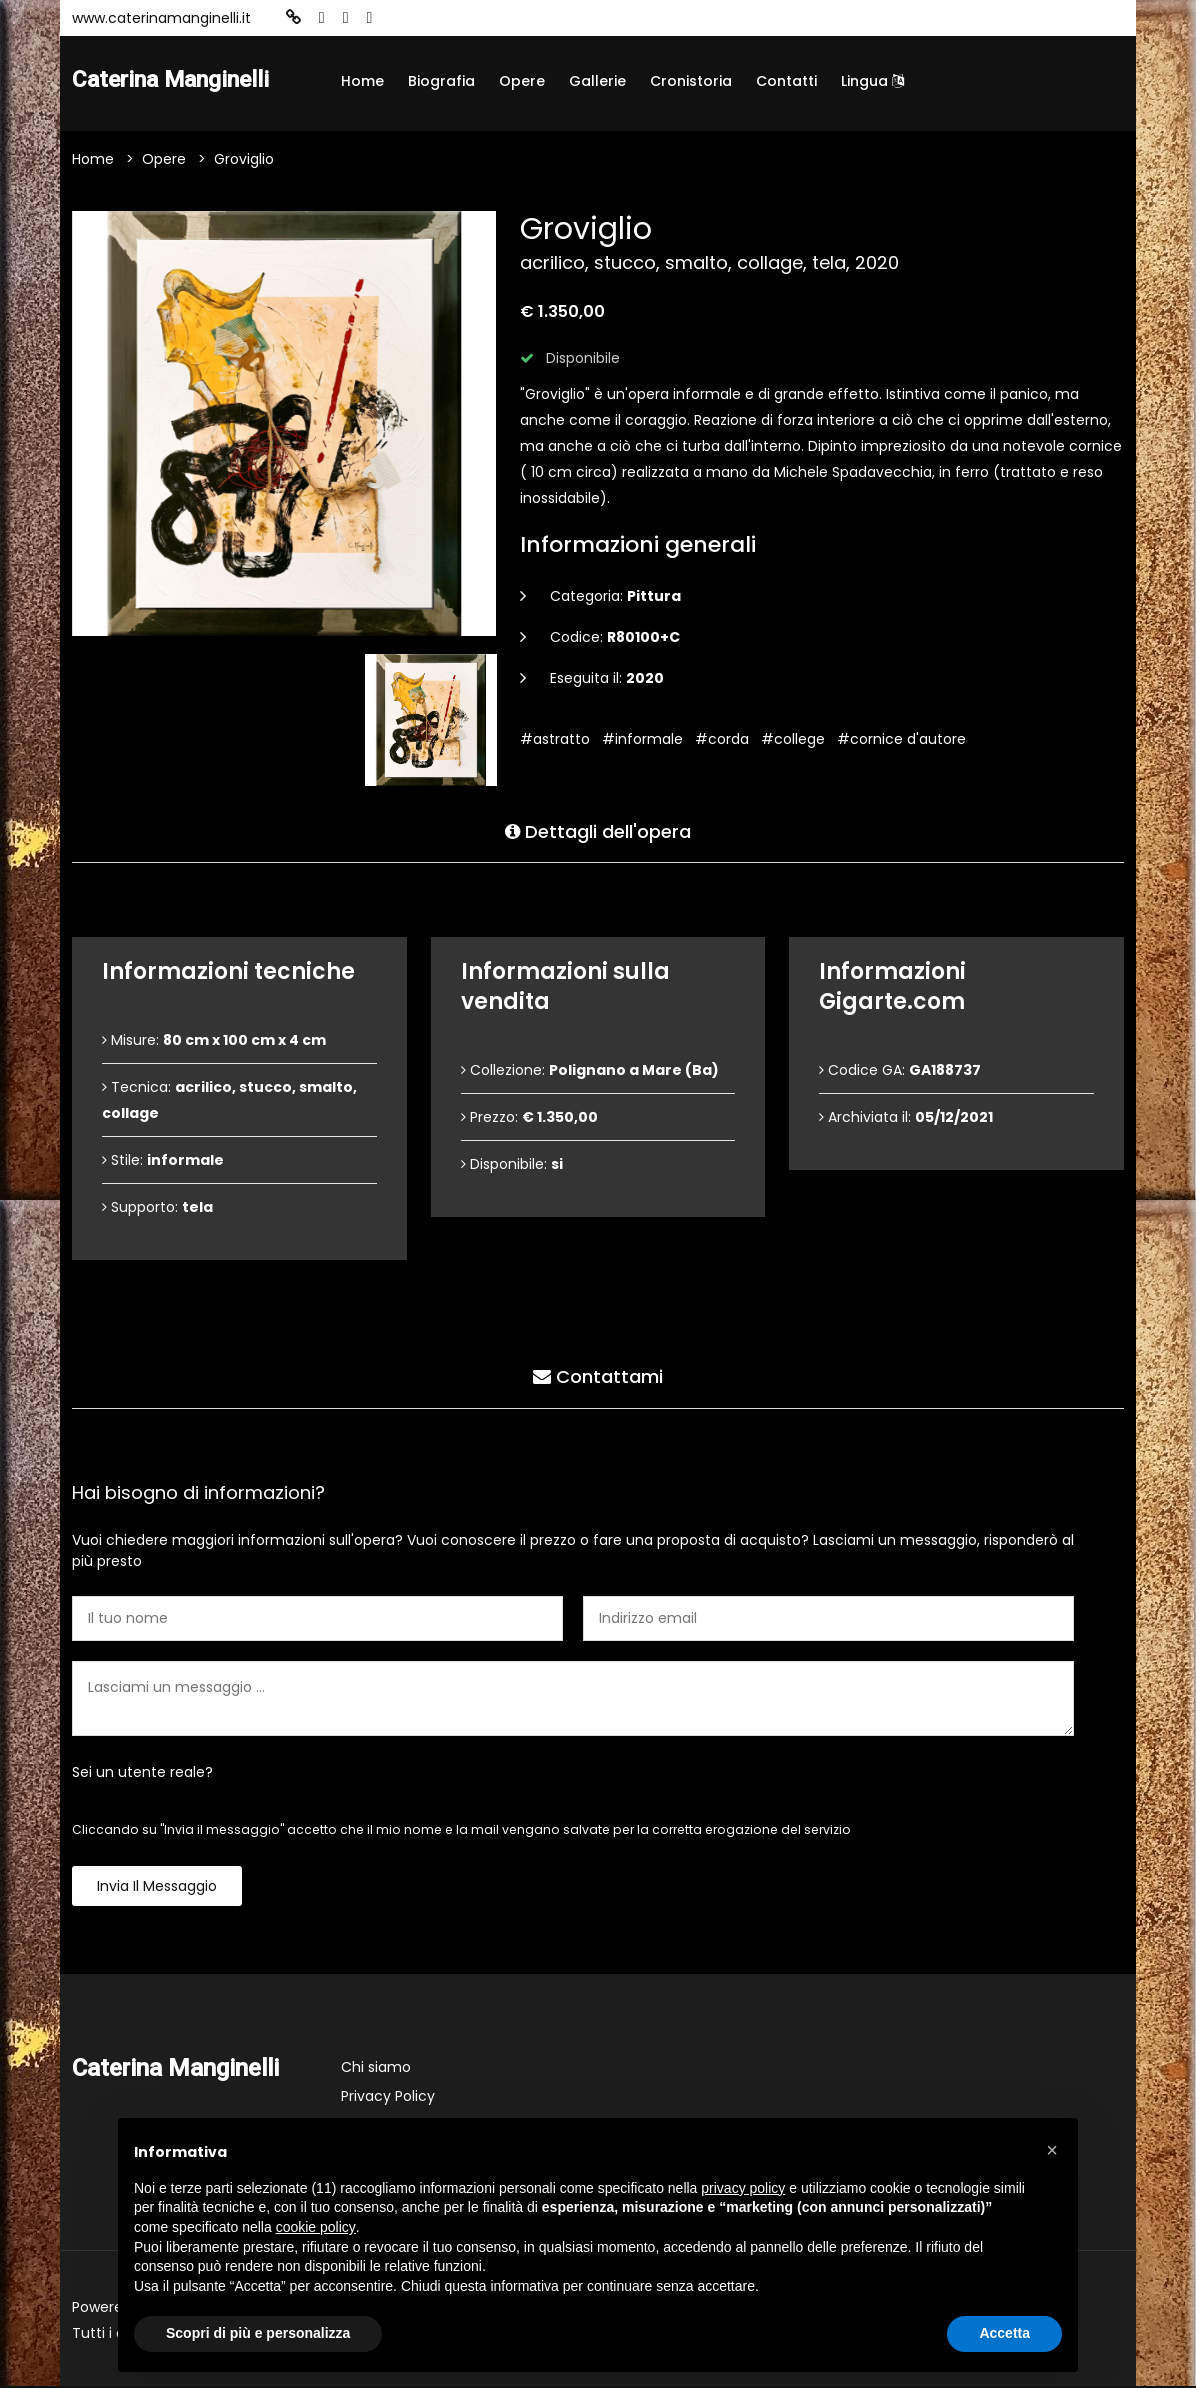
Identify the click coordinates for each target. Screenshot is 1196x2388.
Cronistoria (691, 81)
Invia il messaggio (157, 1888)
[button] (1052, 2150)
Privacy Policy (388, 2098)
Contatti (786, 81)
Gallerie (597, 81)
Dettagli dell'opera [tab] (598, 830)
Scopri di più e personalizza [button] (258, 2333)
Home (362, 81)
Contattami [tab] (598, 1376)
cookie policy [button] (316, 2227)
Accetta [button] (1004, 2333)
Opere (522, 81)
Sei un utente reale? (142, 1774)
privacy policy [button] (743, 2188)
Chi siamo (376, 2069)
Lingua (872, 81)
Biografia (441, 81)
